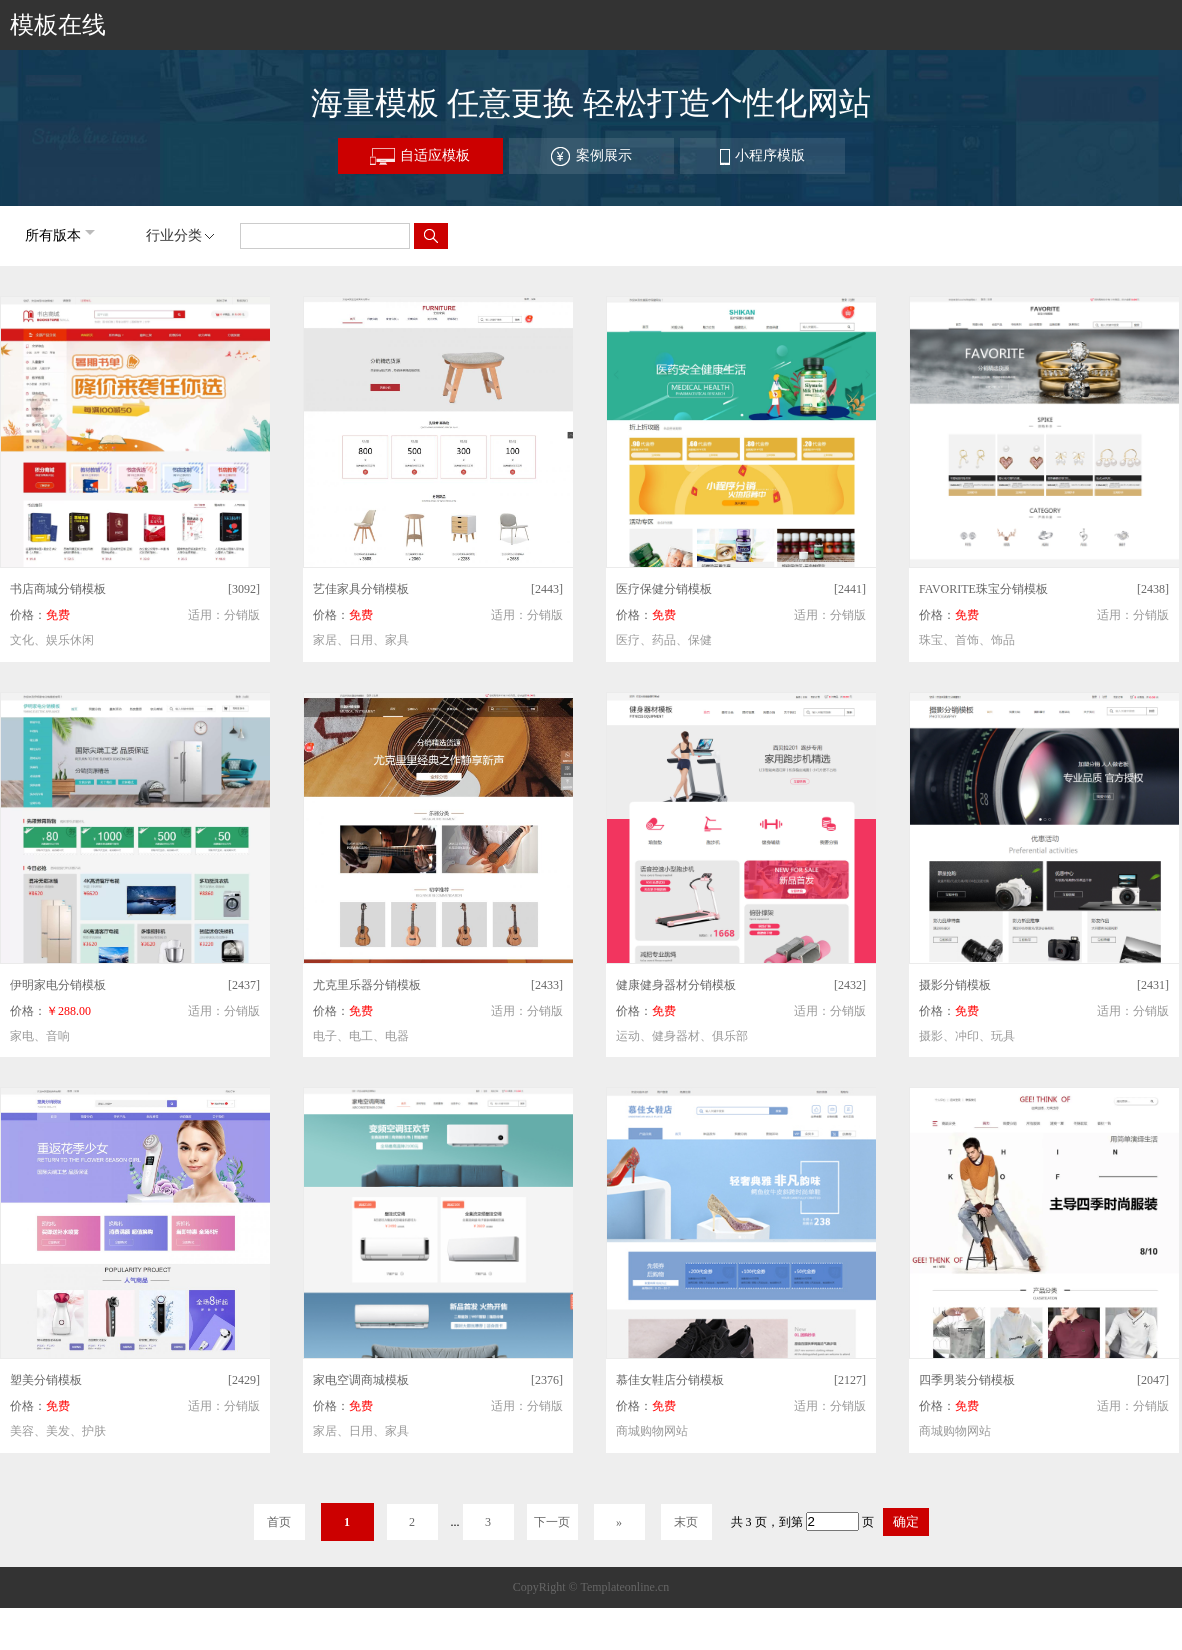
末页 (686, 1522)
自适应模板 (420, 156)
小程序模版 (762, 156)
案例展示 (591, 156)
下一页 (552, 1522)
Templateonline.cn (624, 1587)
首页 (279, 1522)
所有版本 (53, 235)
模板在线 (58, 25)
